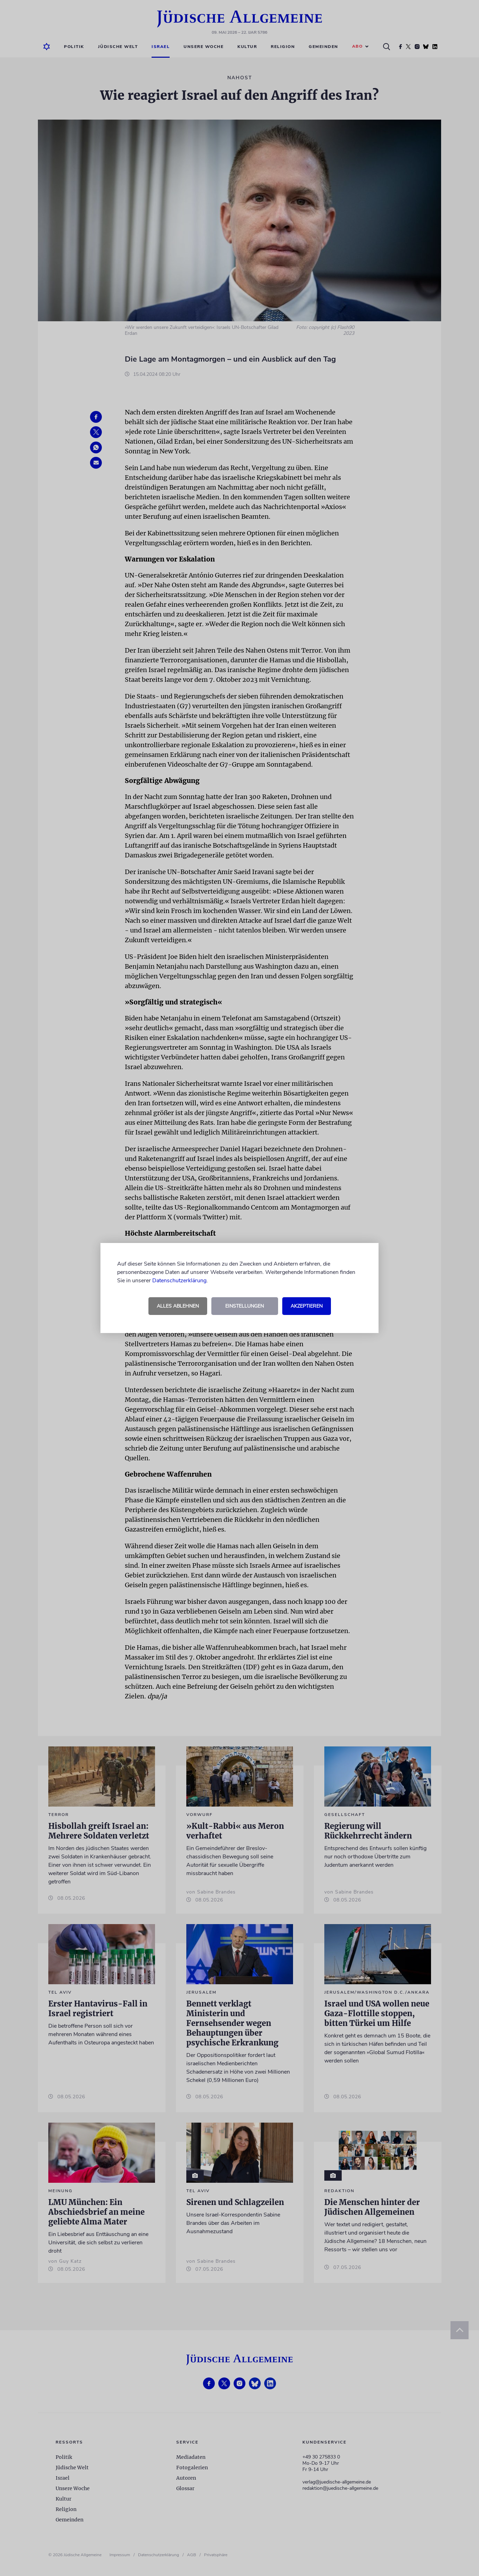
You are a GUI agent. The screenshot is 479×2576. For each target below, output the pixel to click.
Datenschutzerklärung (179, 1280)
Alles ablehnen (178, 1306)
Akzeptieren (307, 1306)
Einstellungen (244, 1306)
